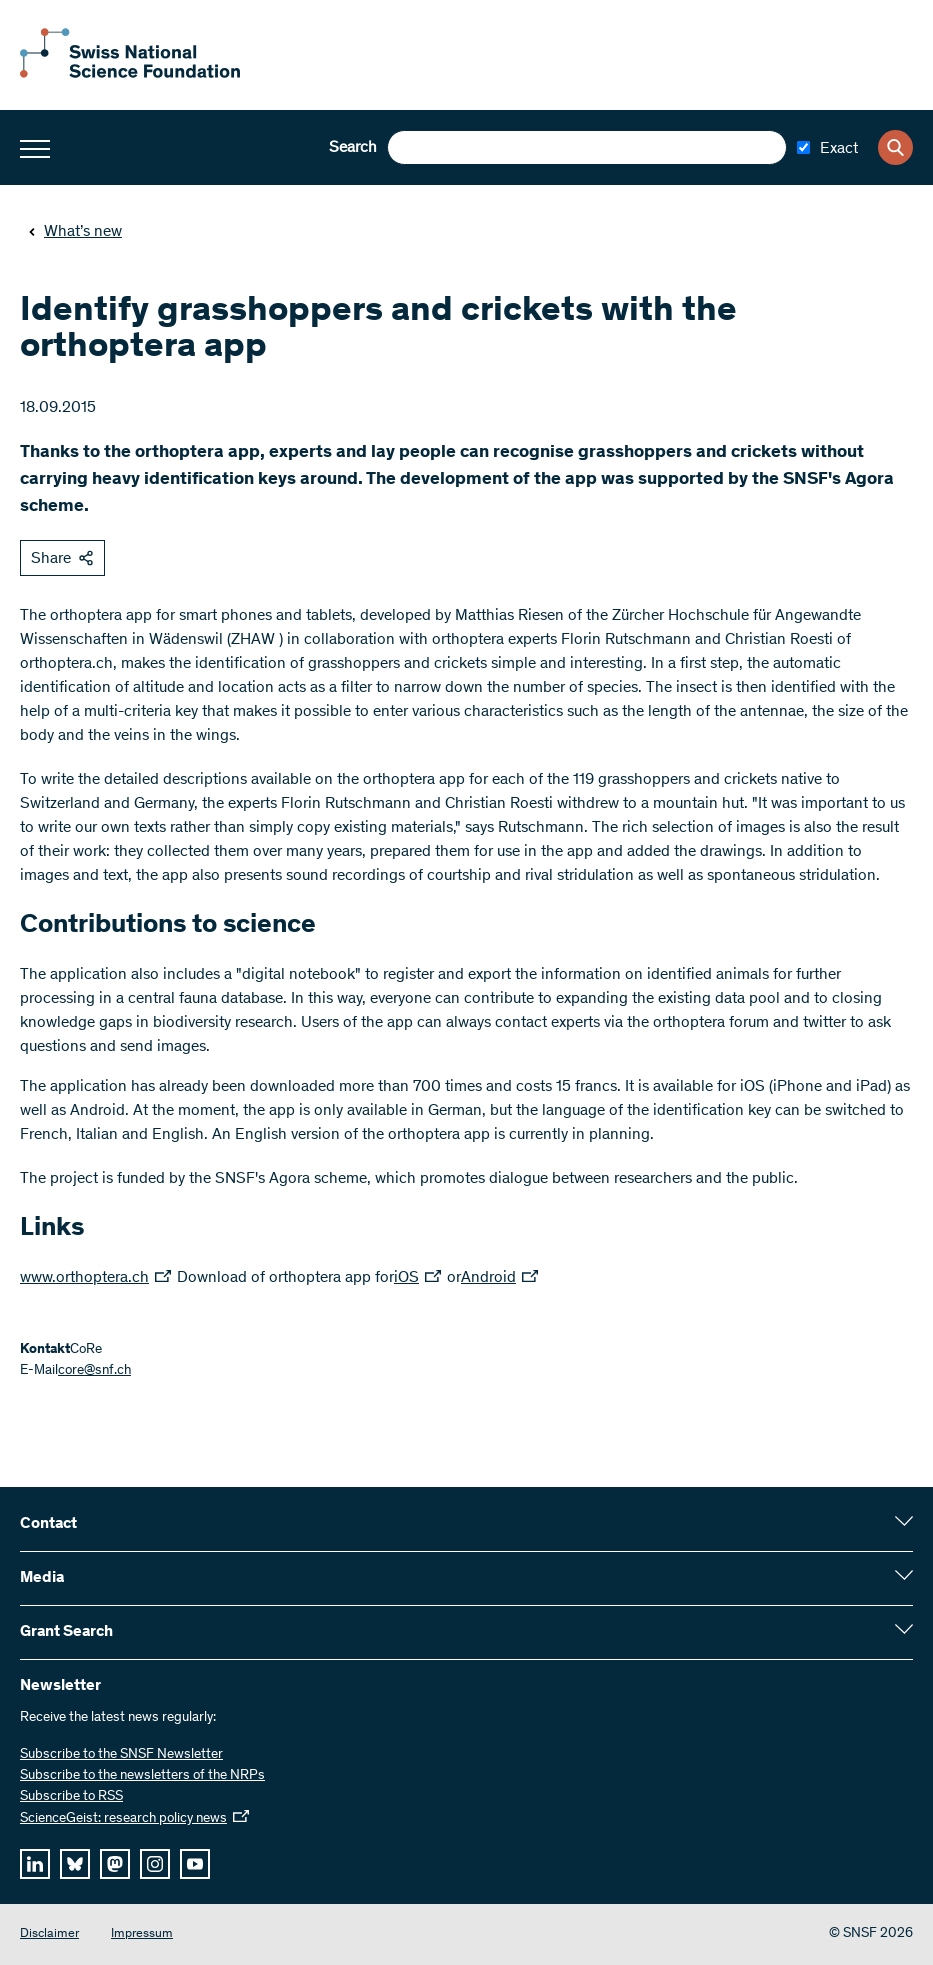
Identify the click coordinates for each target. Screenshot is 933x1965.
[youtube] (195, 1864)
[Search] (895, 147)
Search (353, 148)
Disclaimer (49, 1934)
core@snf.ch (94, 1371)
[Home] (130, 74)
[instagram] (155, 1864)
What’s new (75, 232)
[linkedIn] (35, 1864)
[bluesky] (75, 1864)
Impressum (142, 1934)
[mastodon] (115, 1864)
